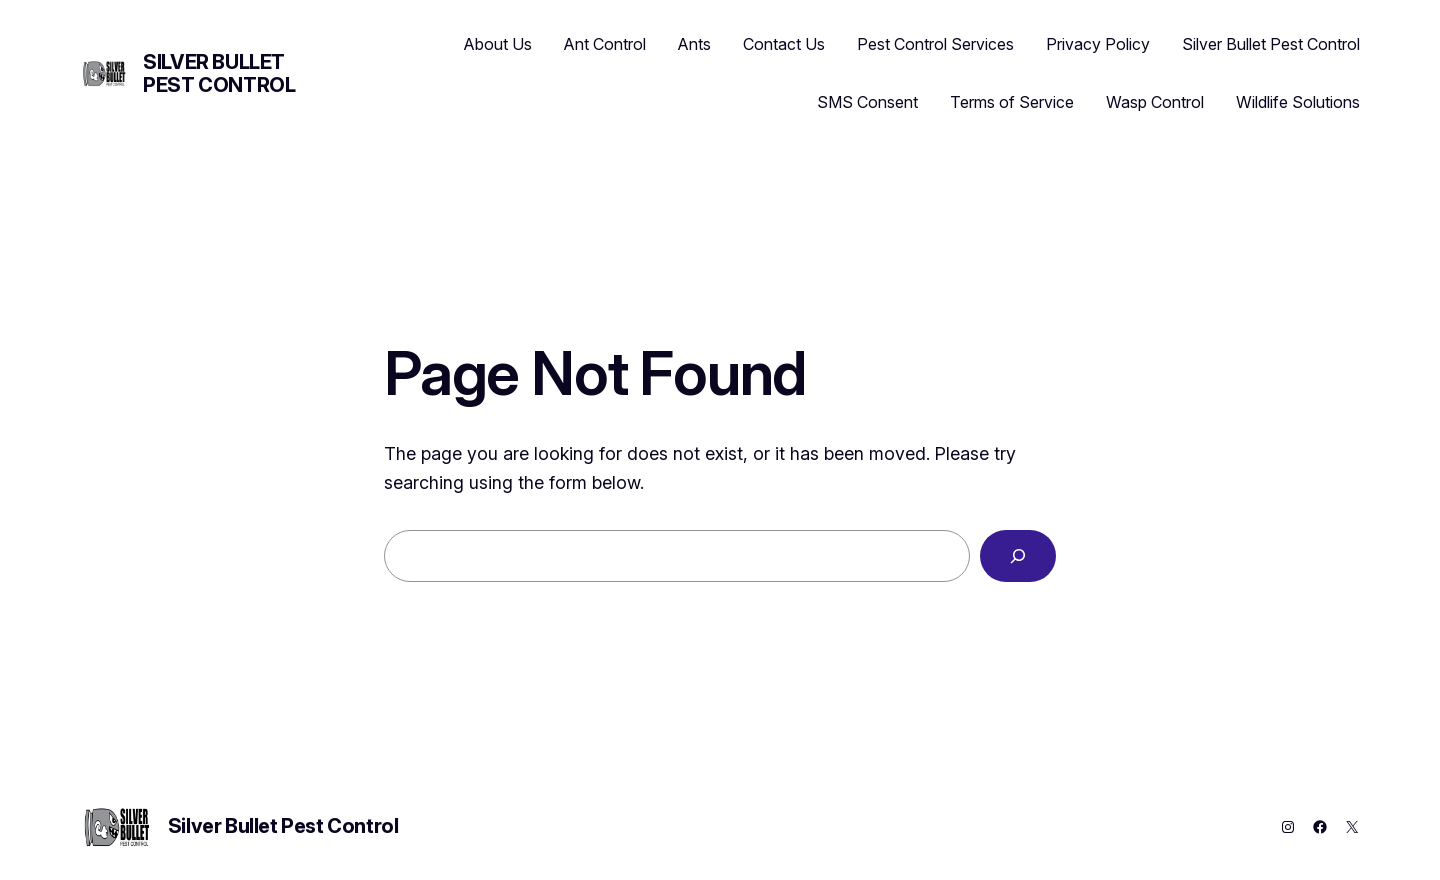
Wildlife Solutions (1298, 102)
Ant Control (605, 44)
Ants (694, 44)
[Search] (1018, 556)
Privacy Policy (1098, 44)
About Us (498, 44)
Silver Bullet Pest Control (219, 73)
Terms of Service (1012, 102)
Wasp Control (1155, 102)
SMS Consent (867, 102)
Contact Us (784, 44)
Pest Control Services (935, 44)
